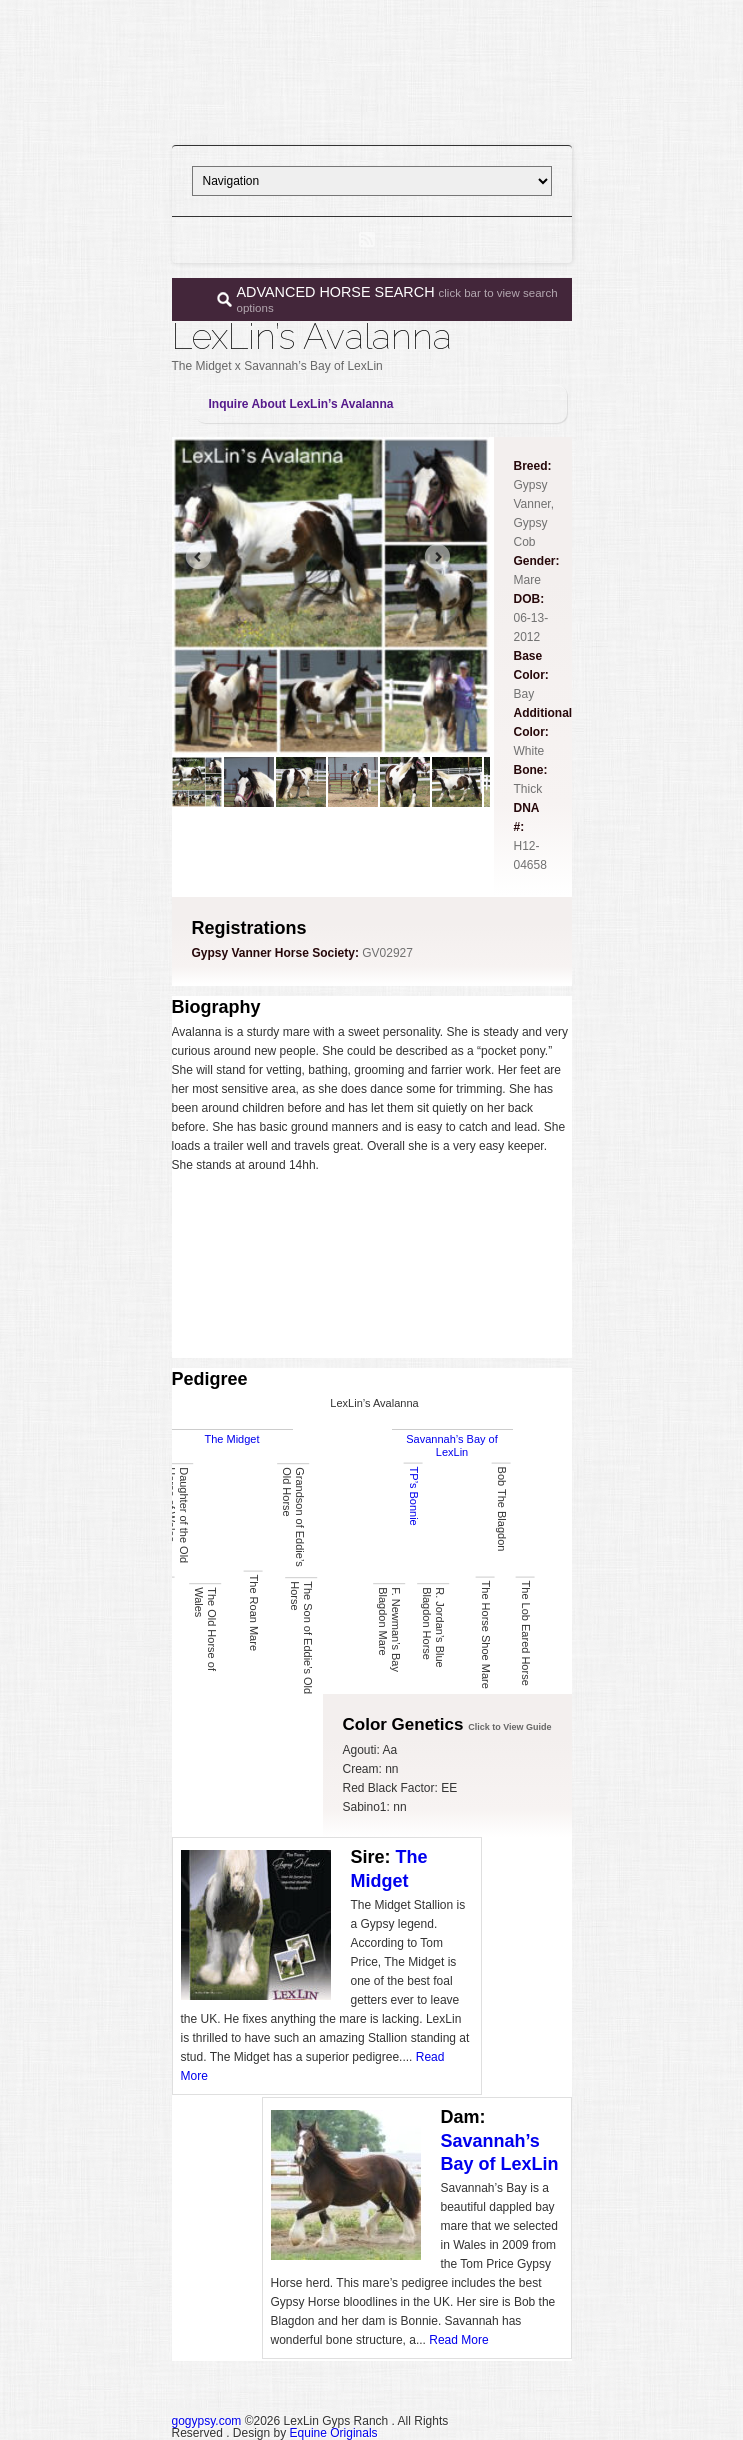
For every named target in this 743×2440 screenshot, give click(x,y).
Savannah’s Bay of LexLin (452, 1445)
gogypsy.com (207, 2421)
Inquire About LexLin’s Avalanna (301, 404)
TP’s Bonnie (413, 1496)
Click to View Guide (509, 1727)
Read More (458, 2340)
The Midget (231, 1439)
